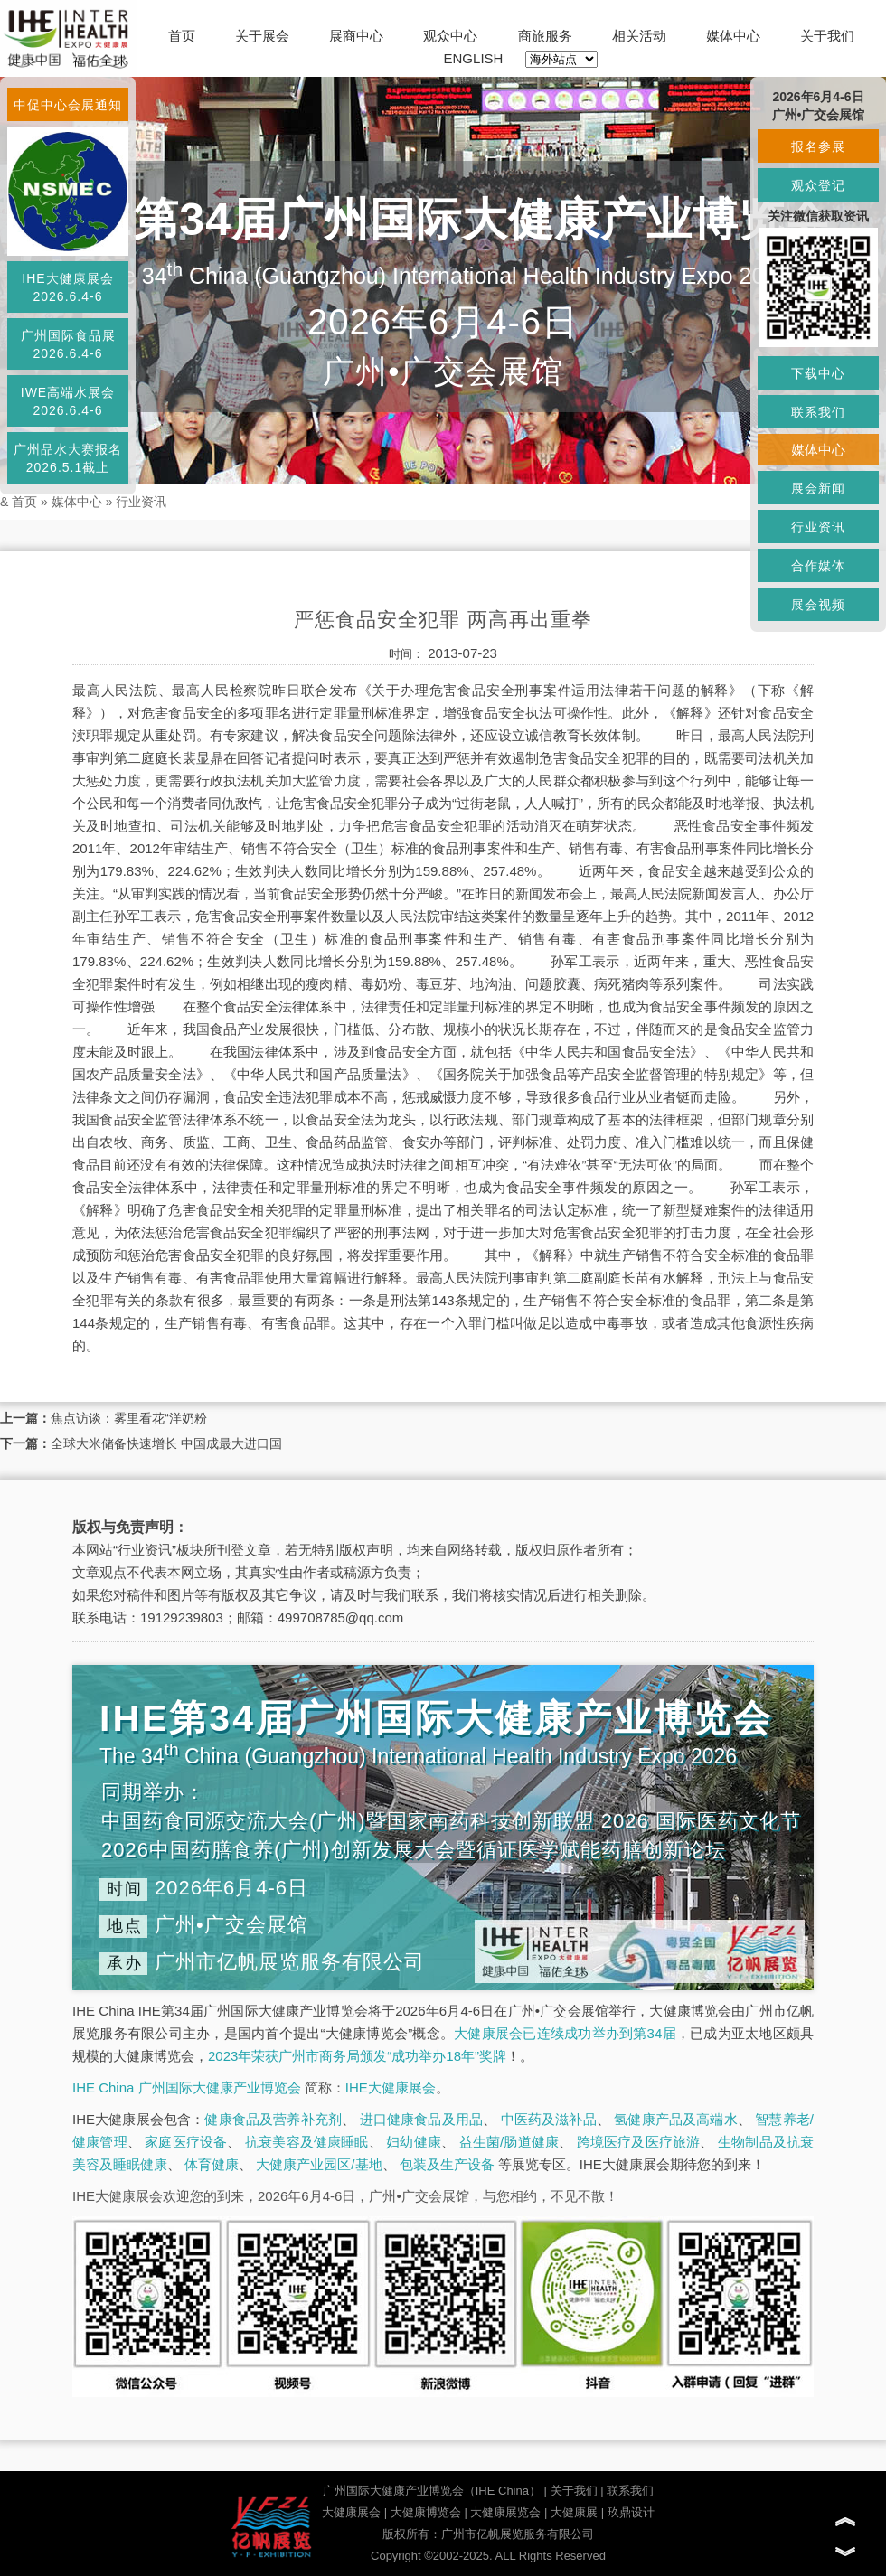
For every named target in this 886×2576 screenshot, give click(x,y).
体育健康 (211, 2164)
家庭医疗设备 (186, 2141)
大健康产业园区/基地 (319, 2164)
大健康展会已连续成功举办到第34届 (565, 2033)
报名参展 (818, 146)
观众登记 (818, 185)
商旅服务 (545, 35)
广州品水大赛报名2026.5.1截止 (68, 458)
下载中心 (818, 373)
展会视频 (818, 604)
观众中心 (450, 35)
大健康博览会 (426, 2512)
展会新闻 (818, 488)
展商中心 (356, 35)
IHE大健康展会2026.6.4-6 (67, 287)
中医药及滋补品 (549, 2119)
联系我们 (630, 2490)
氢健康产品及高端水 (675, 2119)
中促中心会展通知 (68, 105)
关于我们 (827, 35)
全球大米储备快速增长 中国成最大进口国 (166, 1443)
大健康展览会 (505, 2512)
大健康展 (574, 2512)
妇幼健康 (413, 2141)
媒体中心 (733, 35)
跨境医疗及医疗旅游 (639, 2141)
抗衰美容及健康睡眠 (307, 2141)
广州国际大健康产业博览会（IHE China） (432, 2490)
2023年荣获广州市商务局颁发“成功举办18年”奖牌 (357, 2056)
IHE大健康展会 (390, 2087)
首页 (181, 35)
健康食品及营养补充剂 (273, 2119)
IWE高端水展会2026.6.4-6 (68, 401)
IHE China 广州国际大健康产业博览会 (186, 2087)
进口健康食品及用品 (421, 2119)
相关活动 (639, 35)
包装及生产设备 (447, 2164)
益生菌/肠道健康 (509, 2141)
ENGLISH (474, 58)
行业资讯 (141, 501)
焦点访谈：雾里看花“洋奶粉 (129, 1418)
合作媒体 (818, 566)
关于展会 (262, 35)
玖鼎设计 (631, 2512)
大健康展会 (351, 2512)
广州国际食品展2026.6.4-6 (68, 344)
